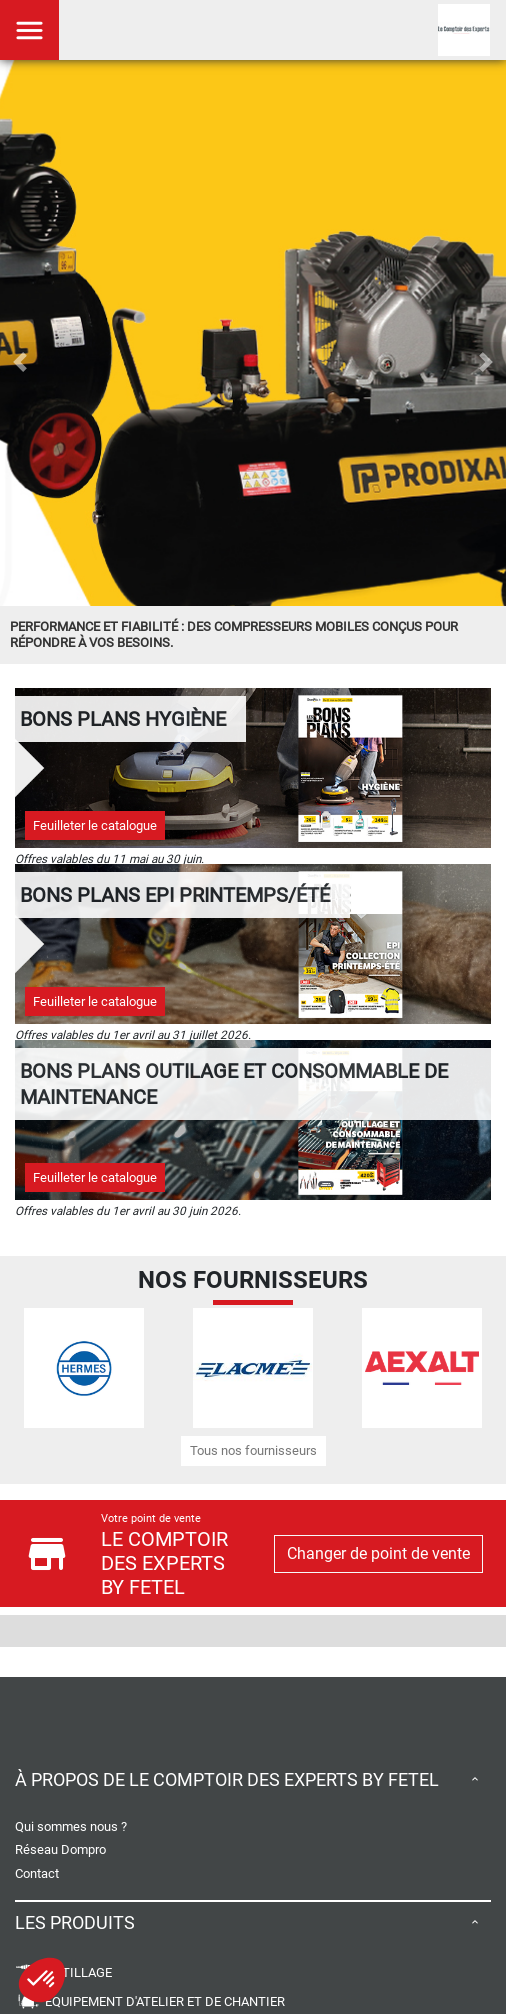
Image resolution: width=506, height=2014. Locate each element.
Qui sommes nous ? (71, 1826)
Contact (37, 1873)
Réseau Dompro (60, 1849)
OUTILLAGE (63, 1972)
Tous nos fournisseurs (253, 1450)
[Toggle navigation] (29, 30)
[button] (20, 362)
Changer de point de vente (378, 1553)
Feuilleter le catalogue (95, 825)
